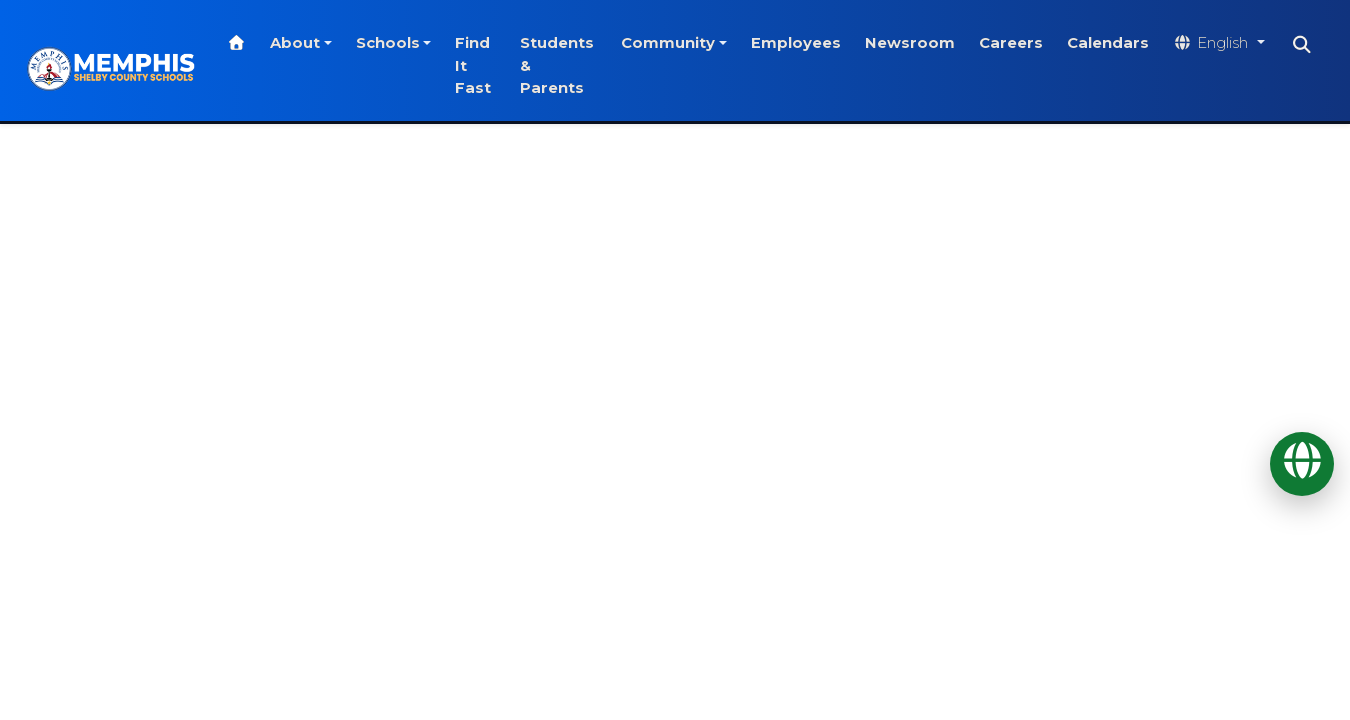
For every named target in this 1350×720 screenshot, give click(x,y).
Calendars (1118, 43)
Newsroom (920, 43)
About (313, 43)
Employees (806, 43)
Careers (1021, 43)
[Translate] (1302, 464)
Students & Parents (570, 65)
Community (678, 43)
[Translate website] (1229, 43)
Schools (405, 43)
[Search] (1312, 45)
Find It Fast (491, 65)
